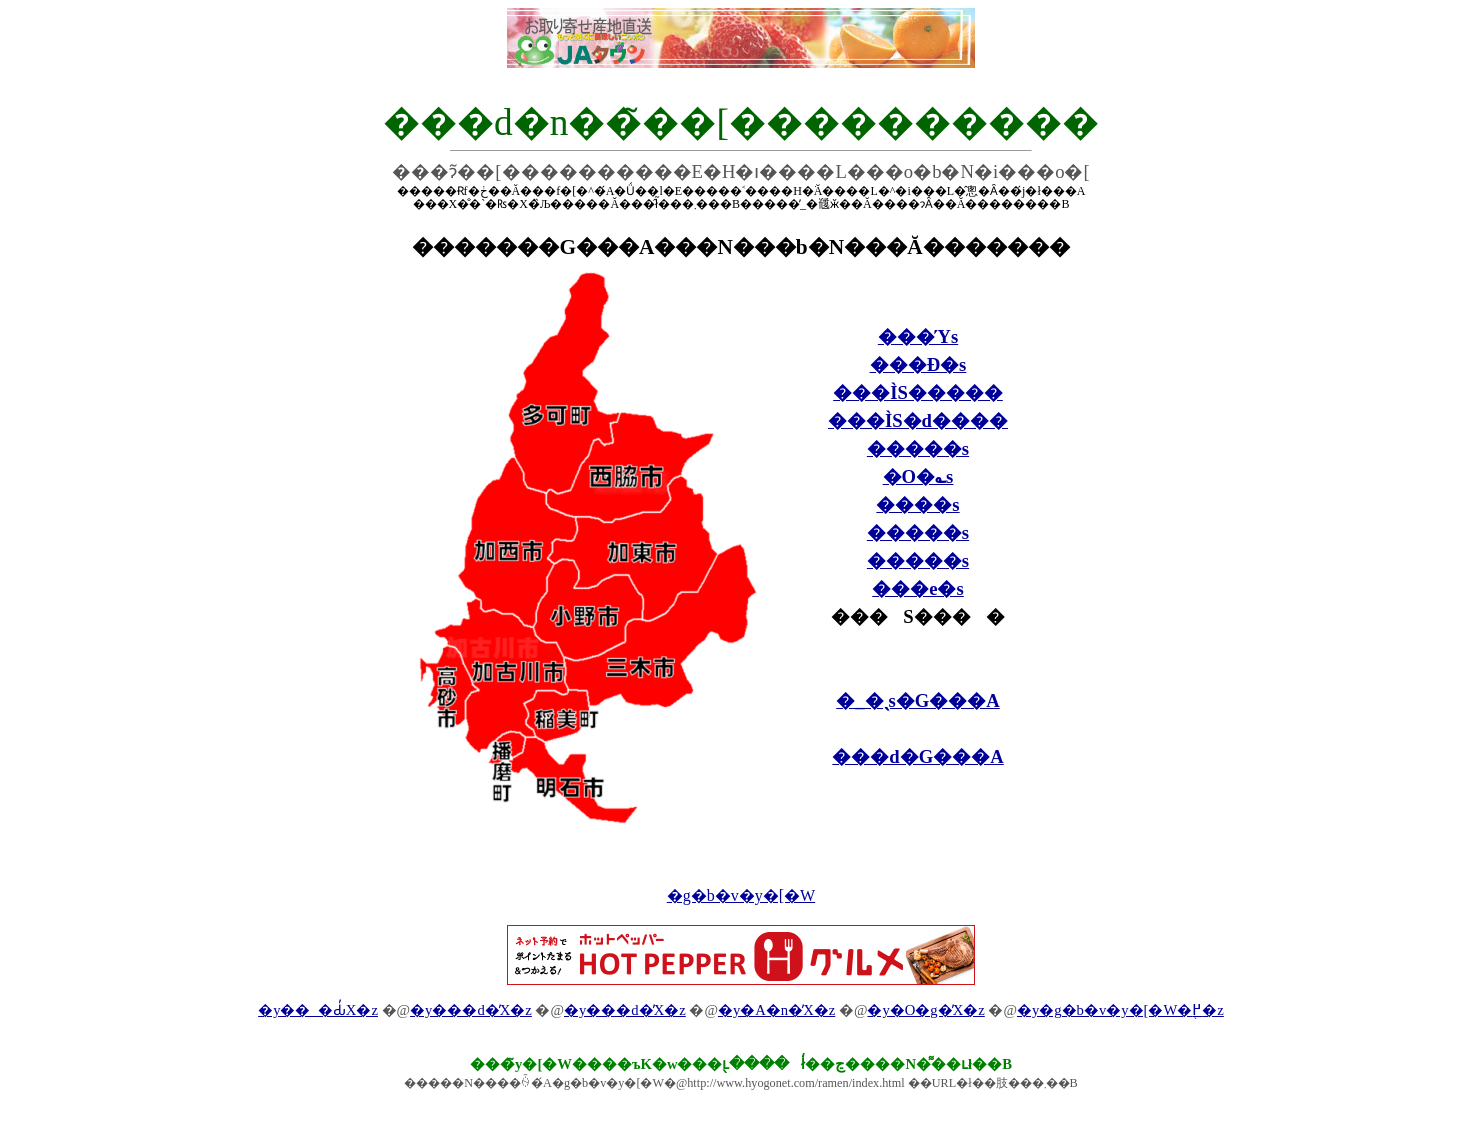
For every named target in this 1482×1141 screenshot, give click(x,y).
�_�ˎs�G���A (918, 700)
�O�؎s (918, 476)
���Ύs (918, 336)
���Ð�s (918, 364)
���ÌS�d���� (918, 420)
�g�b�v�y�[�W (741, 895)
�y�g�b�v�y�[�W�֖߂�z (1120, 1010)
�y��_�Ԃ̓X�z (318, 1010)
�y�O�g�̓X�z (925, 1010)
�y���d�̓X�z (471, 1010)
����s (917, 504)
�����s (918, 448)
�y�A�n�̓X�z (776, 1010)
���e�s (918, 588)
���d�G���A (917, 756)
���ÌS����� (918, 392)
